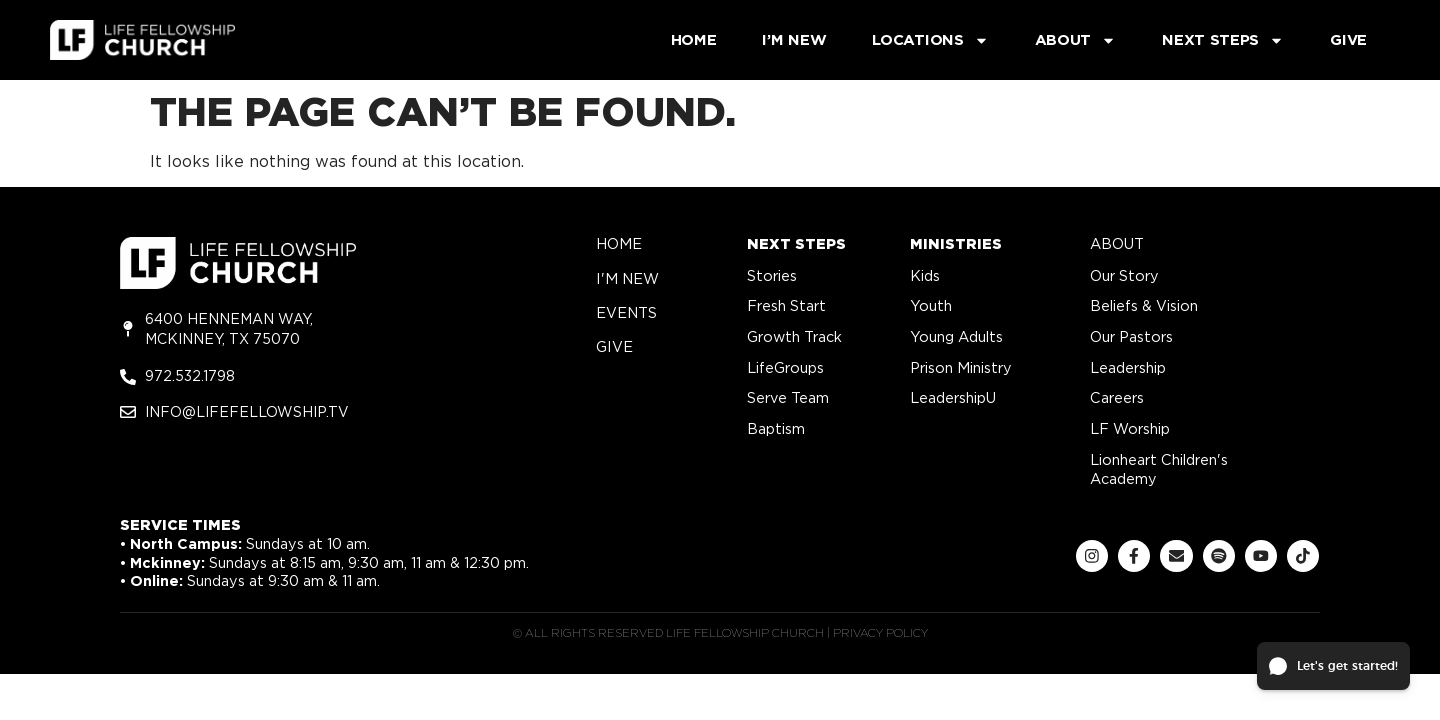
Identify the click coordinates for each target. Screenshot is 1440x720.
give (614, 346)
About (1076, 40)
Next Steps (1223, 40)
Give (1348, 40)
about (1117, 243)
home (619, 243)
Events (626, 312)
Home (694, 40)
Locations (930, 40)
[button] (1333, 666)
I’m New (794, 40)
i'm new (627, 278)
